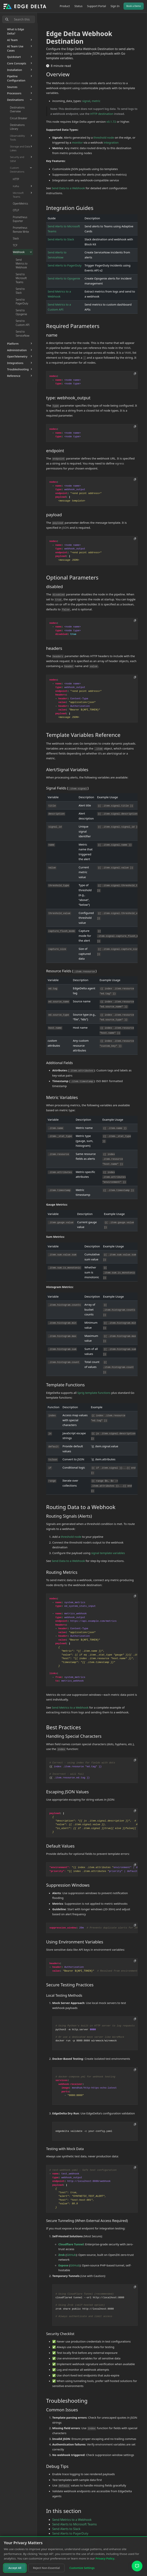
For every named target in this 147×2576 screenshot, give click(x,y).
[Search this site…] (18, 19)
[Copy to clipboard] (135, 374)
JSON (65, 527)
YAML (127, 348)
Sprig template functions (94, 1393)
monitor (77, 142)
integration (111, 142)
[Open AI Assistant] (137, 2566)
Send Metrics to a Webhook (70, 1707)
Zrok (61, 2255)
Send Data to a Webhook (68, 188)
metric (96, 101)
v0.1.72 (111, 121)
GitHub (71, 2255)
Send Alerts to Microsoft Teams (74, 2524)
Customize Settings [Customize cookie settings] (82, 2568)
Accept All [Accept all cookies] (14, 2568)
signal (86, 101)
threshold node (103, 137)
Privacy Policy (105, 2558)
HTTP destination (102, 114)
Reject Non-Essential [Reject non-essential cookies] (46, 2568)
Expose (63, 2265)
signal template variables (108, 1553)
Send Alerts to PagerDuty (65, 265)
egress (119, 463)
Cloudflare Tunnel (71, 2244)
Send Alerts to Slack (61, 239)
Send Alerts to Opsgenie (64, 278)
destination (73, 83)
